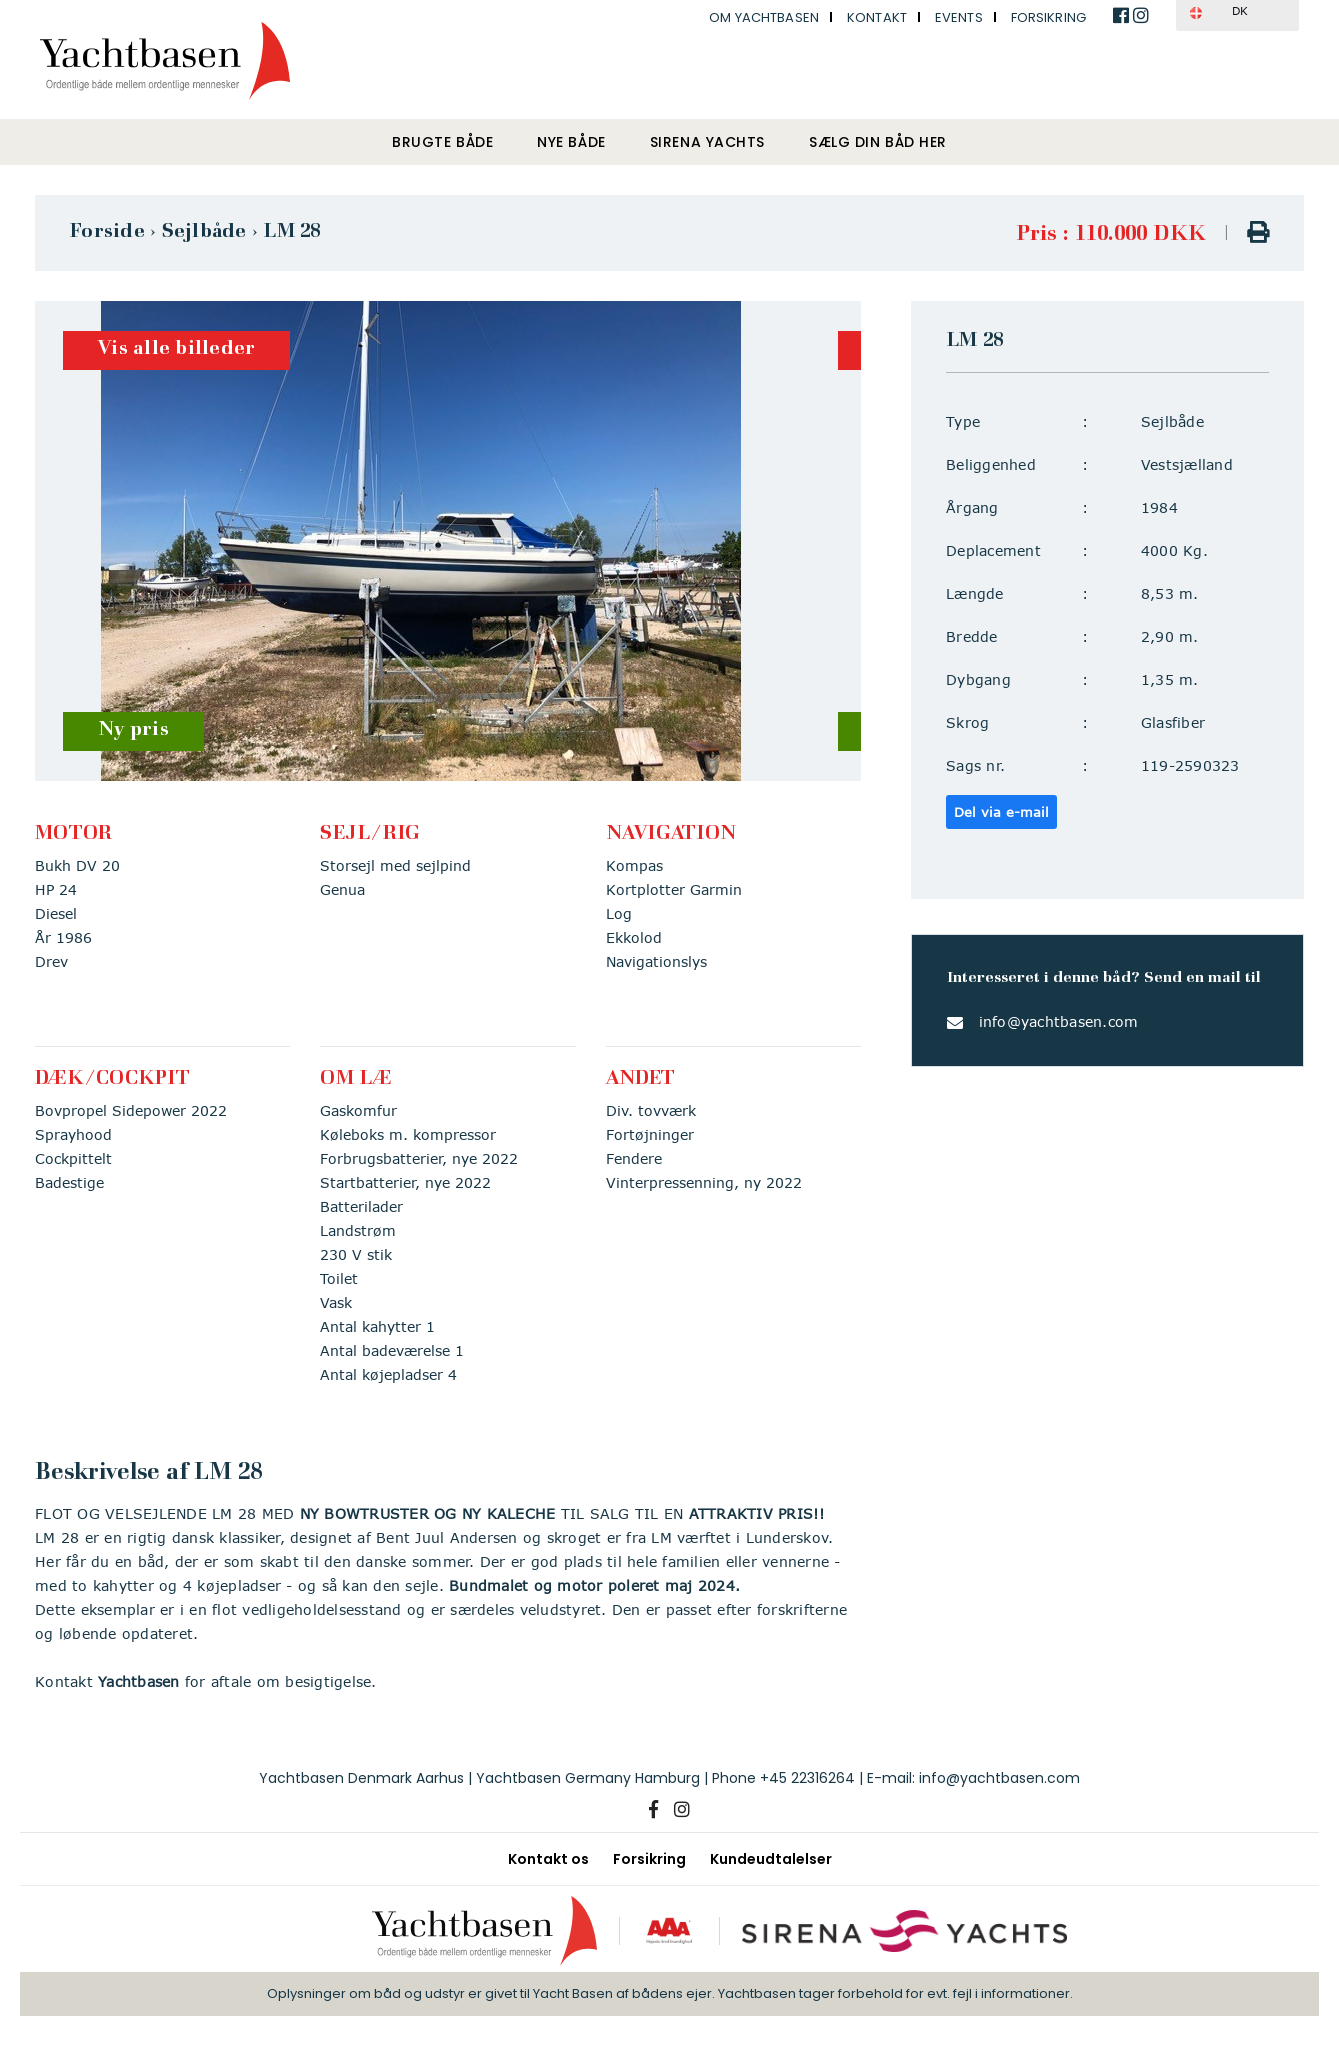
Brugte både (442, 142)
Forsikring (1048, 17)
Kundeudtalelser (771, 1859)
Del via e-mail (1001, 812)
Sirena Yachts (707, 142)
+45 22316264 (807, 1778)
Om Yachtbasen (764, 17)
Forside (107, 232)
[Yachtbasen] (484, 1931)
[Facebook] (653, 1810)
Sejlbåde (204, 232)
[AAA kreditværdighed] (669, 1931)
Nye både (571, 142)
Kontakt (877, 17)
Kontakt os (548, 1859)
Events (959, 17)
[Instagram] (682, 1810)
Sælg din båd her (878, 142)
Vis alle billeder (175, 349)
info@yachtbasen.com (1059, 1021)
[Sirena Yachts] (905, 1931)
